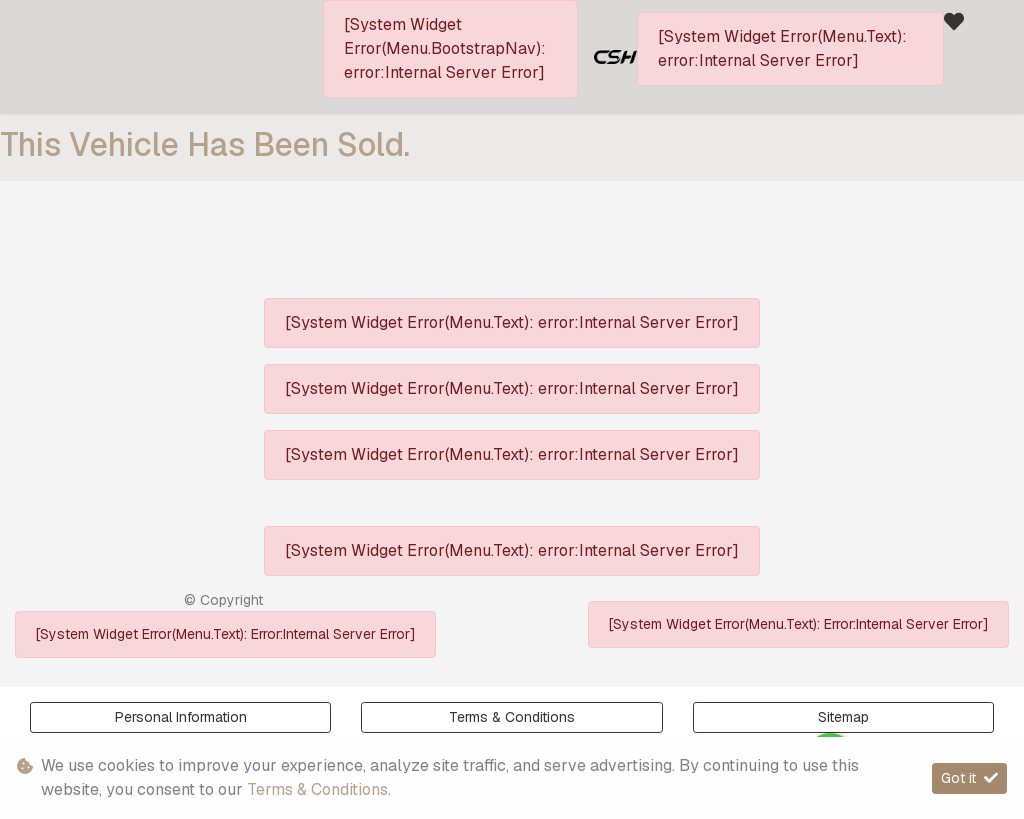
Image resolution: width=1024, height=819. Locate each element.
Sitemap (843, 717)
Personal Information (181, 717)
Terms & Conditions (512, 717)
